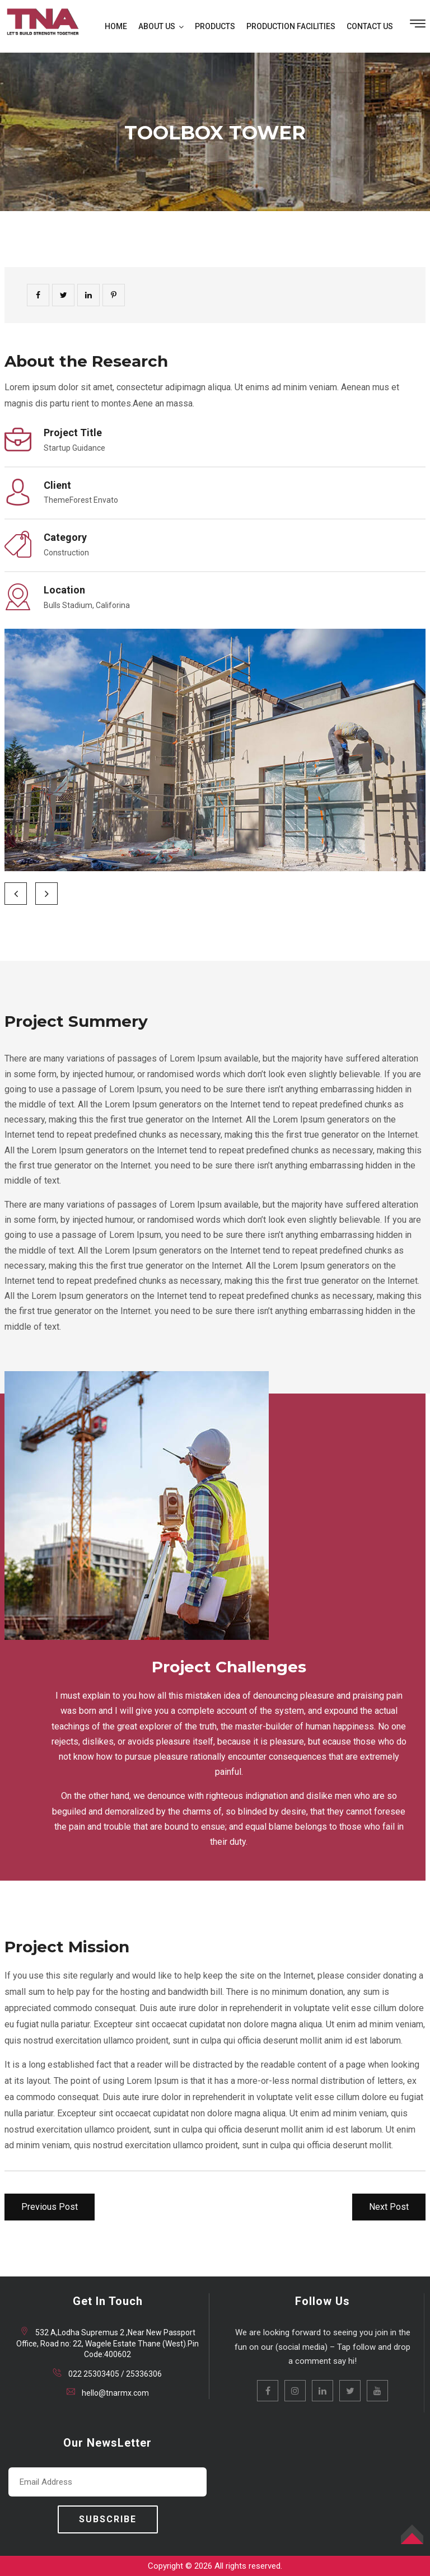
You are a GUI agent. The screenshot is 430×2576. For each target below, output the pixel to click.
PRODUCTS (215, 26)
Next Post (389, 2206)
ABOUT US (156, 26)
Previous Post (49, 2206)
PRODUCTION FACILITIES (290, 26)
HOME (116, 26)
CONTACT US (370, 26)
